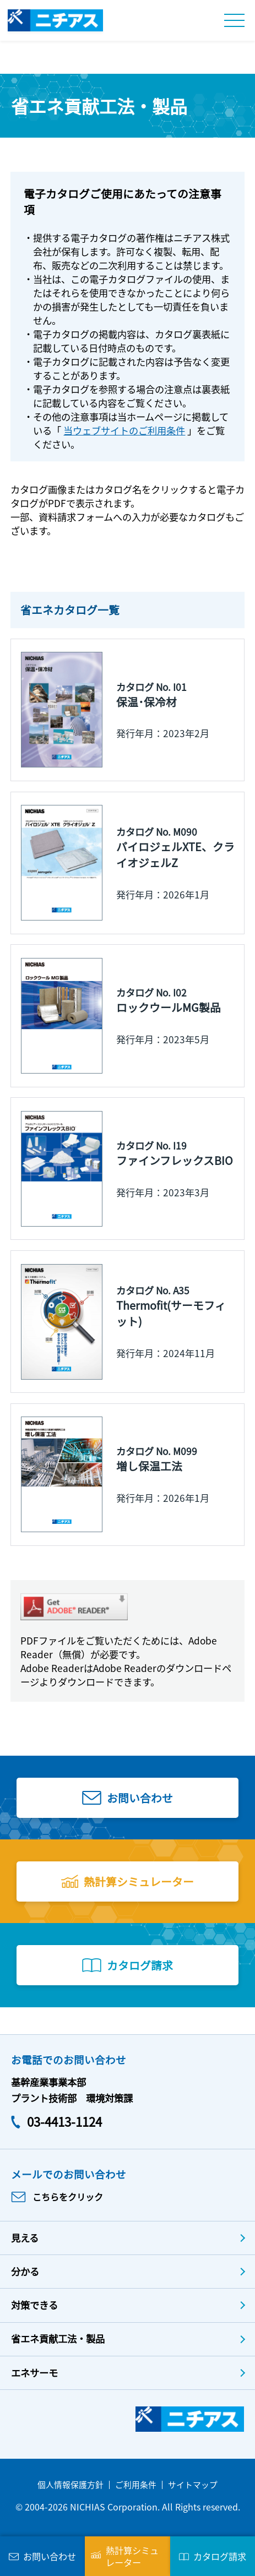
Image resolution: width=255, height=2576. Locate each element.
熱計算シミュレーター (139, 1881)
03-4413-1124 (64, 2121)
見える (25, 2238)
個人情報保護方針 (70, 2484)
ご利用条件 (135, 2484)
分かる (25, 2271)
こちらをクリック (67, 2196)
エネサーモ (34, 2372)
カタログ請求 (140, 1965)
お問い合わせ (140, 1798)
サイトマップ (193, 2484)
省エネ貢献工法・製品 (58, 2338)
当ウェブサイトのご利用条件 (124, 430)
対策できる (34, 2305)
